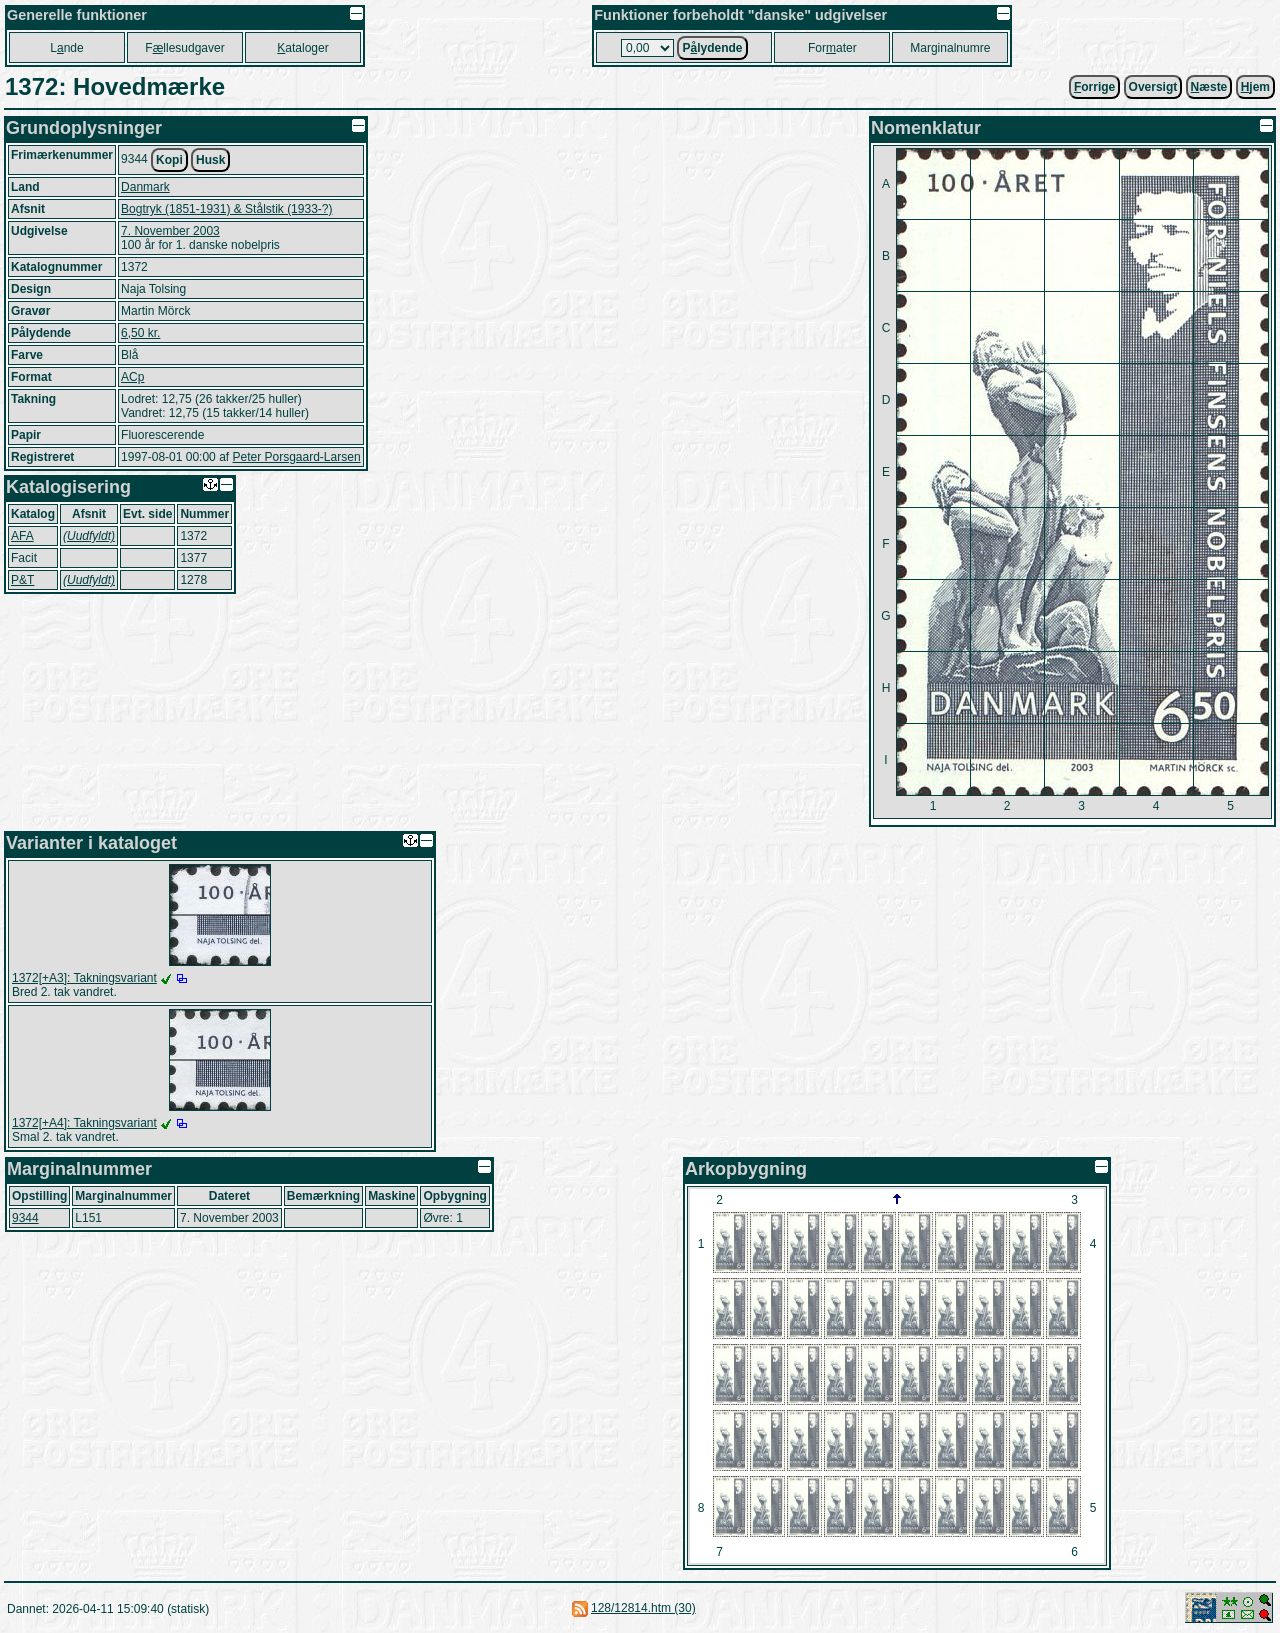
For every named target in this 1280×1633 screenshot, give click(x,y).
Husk (210, 160)
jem (1255, 87)
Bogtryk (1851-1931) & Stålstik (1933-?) (226, 209)
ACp (132, 377)
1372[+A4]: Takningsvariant (84, 1123)
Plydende (712, 48)
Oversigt (1153, 87)
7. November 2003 (170, 231)
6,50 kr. (140, 333)
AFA (22, 536)
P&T (22, 580)
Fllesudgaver (184, 48)
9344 (25, 1218)
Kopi (169, 160)
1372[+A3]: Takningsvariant (84, 978)
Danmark (145, 187)
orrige (1094, 87)
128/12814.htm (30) (643, 1608)
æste (1209, 87)
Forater (832, 48)
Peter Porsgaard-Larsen (296, 457)
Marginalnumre (950, 48)
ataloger (302, 48)
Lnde (66, 48)
